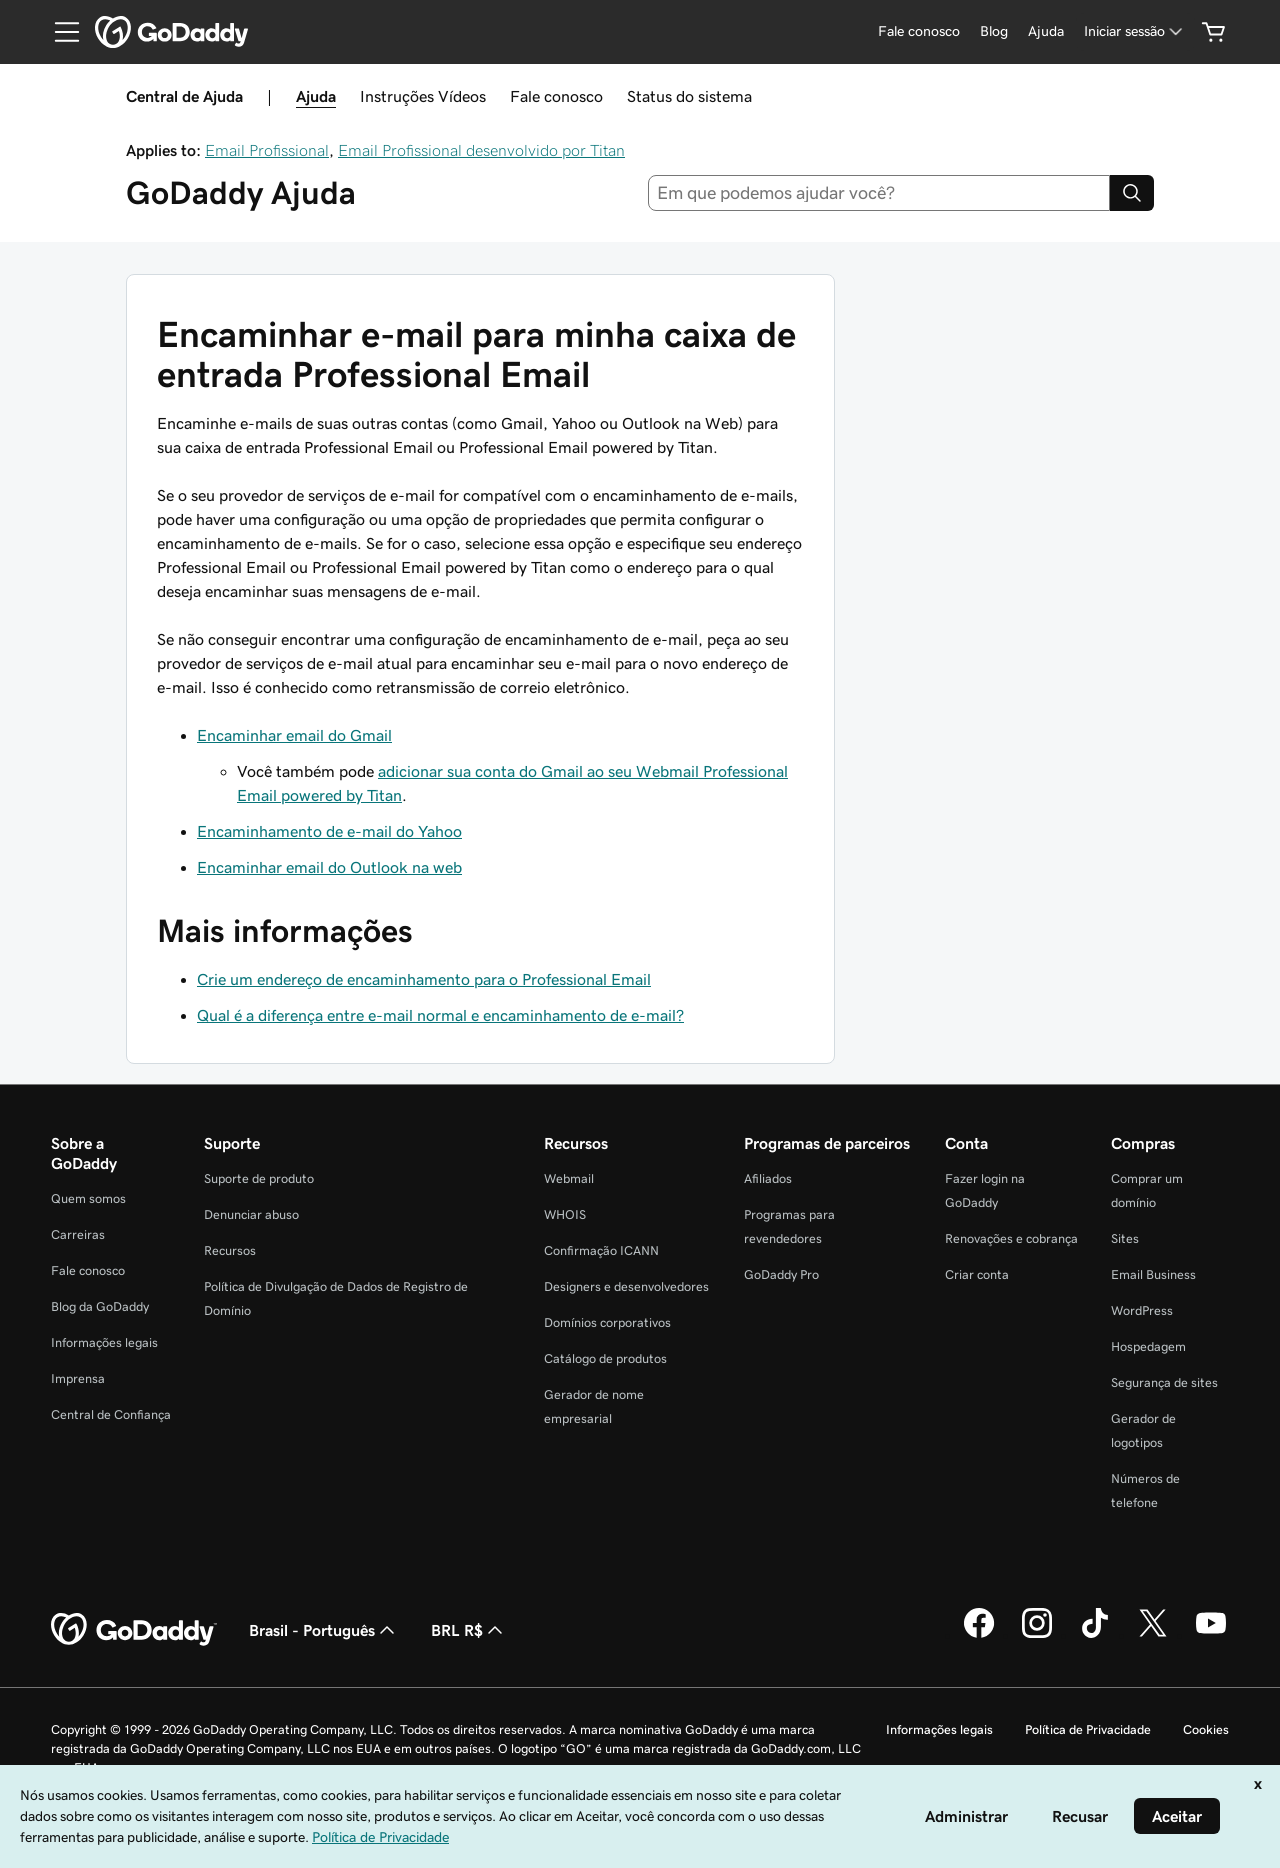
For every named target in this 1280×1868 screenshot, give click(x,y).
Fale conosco (556, 96)
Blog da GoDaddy (100, 1306)
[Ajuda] (1046, 31)
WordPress (1142, 1310)
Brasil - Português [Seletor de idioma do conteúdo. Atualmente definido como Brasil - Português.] (324, 1630)
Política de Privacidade (1088, 1729)
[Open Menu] (59, 32)
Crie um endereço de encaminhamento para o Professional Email (424, 979)
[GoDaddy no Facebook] (979, 1635)
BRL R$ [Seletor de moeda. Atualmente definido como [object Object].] (469, 1630)
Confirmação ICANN (601, 1250)
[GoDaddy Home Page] (134, 1630)
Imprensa (78, 1378)
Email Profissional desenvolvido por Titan (481, 150)
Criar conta (977, 1274)
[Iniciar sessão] (1135, 31)
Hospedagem (1148, 1346)
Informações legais (104, 1342)
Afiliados (768, 1178)
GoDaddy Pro (781, 1274)
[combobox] (879, 193)
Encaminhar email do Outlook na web (329, 867)
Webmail (569, 1178)
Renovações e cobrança (1011, 1238)
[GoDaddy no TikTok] (1095, 1635)
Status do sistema (689, 96)
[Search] (1132, 193)
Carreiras (78, 1234)
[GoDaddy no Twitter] (1153, 1635)
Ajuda (316, 96)
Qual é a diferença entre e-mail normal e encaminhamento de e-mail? (440, 1015)
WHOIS (565, 1214)
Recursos (230, 1250)
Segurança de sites (1164, 1382)
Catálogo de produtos (605, 1358)
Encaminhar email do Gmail (294, 735)
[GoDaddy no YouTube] (1211, 1635)
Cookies (1206, 1729)
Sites (1125, 1238)
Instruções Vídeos (423, 96)
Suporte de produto (259, 1178)
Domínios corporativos (607, 1322)
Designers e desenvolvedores (626, 1286)
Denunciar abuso (251, 1214)
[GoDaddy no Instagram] (1037, 1635)
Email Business (1153, 1274)
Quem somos (88, 1198)
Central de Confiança (111, 1414)
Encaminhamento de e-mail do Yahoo (329, 831)
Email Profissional (267, 150)
